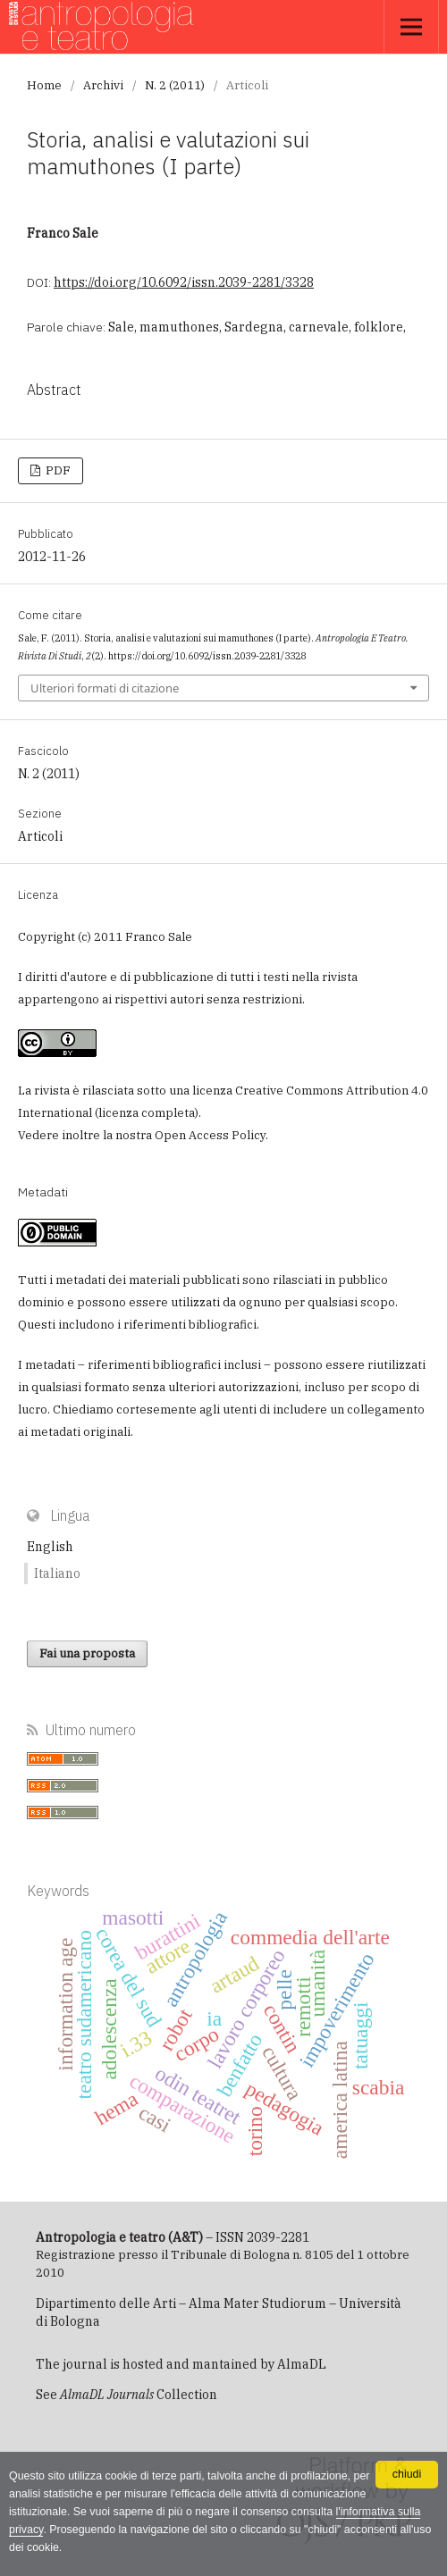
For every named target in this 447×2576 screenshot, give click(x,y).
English (50, 1547)
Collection (138, 2395)
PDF (57, 470)
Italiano (57, 1573)
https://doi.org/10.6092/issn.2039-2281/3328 (184, 282)
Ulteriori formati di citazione (104, 688)
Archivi (103, 85)
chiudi (407, 2474)
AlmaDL (301, 2364)
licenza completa (146, 1112)
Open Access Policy (210, 1135)
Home (44, 85)
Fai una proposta (87, 1653)
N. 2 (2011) (175, 85)
